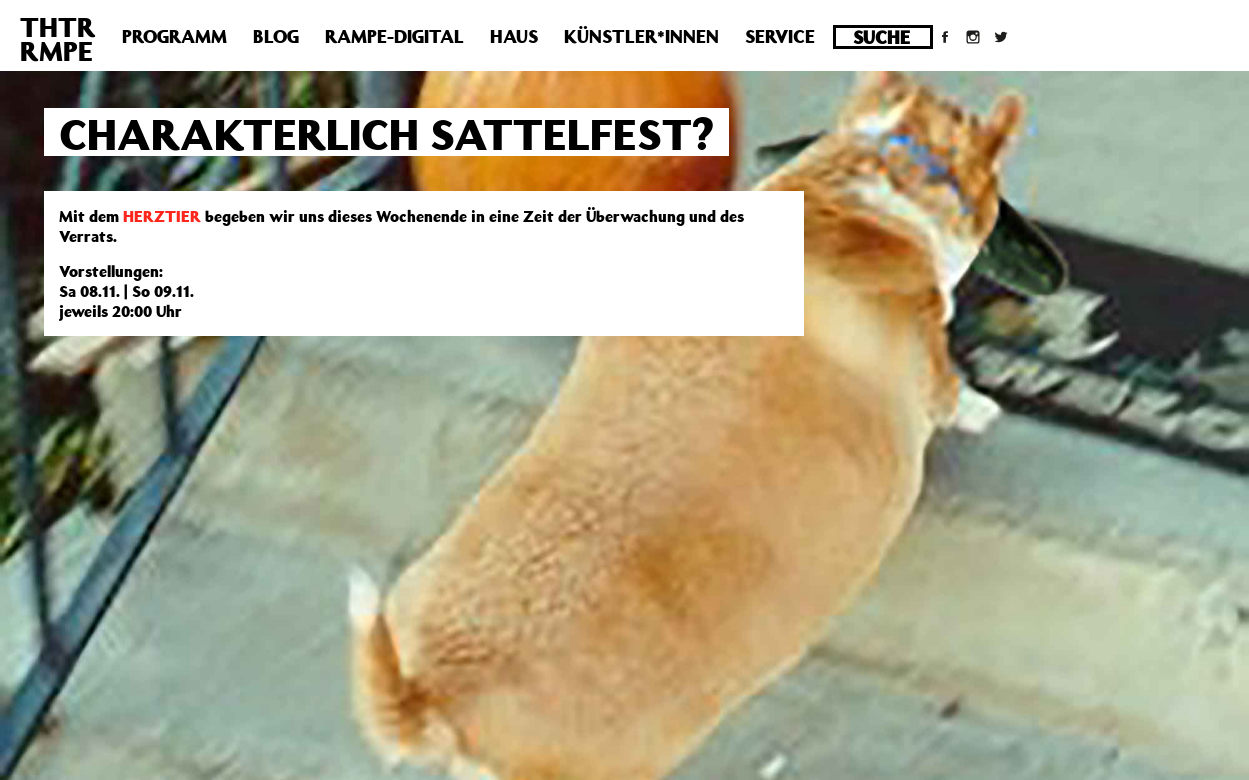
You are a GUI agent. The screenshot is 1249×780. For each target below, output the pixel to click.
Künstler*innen (641, 36)
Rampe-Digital (394, 36)
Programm (174, 36)
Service (780, 36)
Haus (514, 36)
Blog (276, 36)
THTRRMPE (58, 38)
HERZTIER (162, 216)
